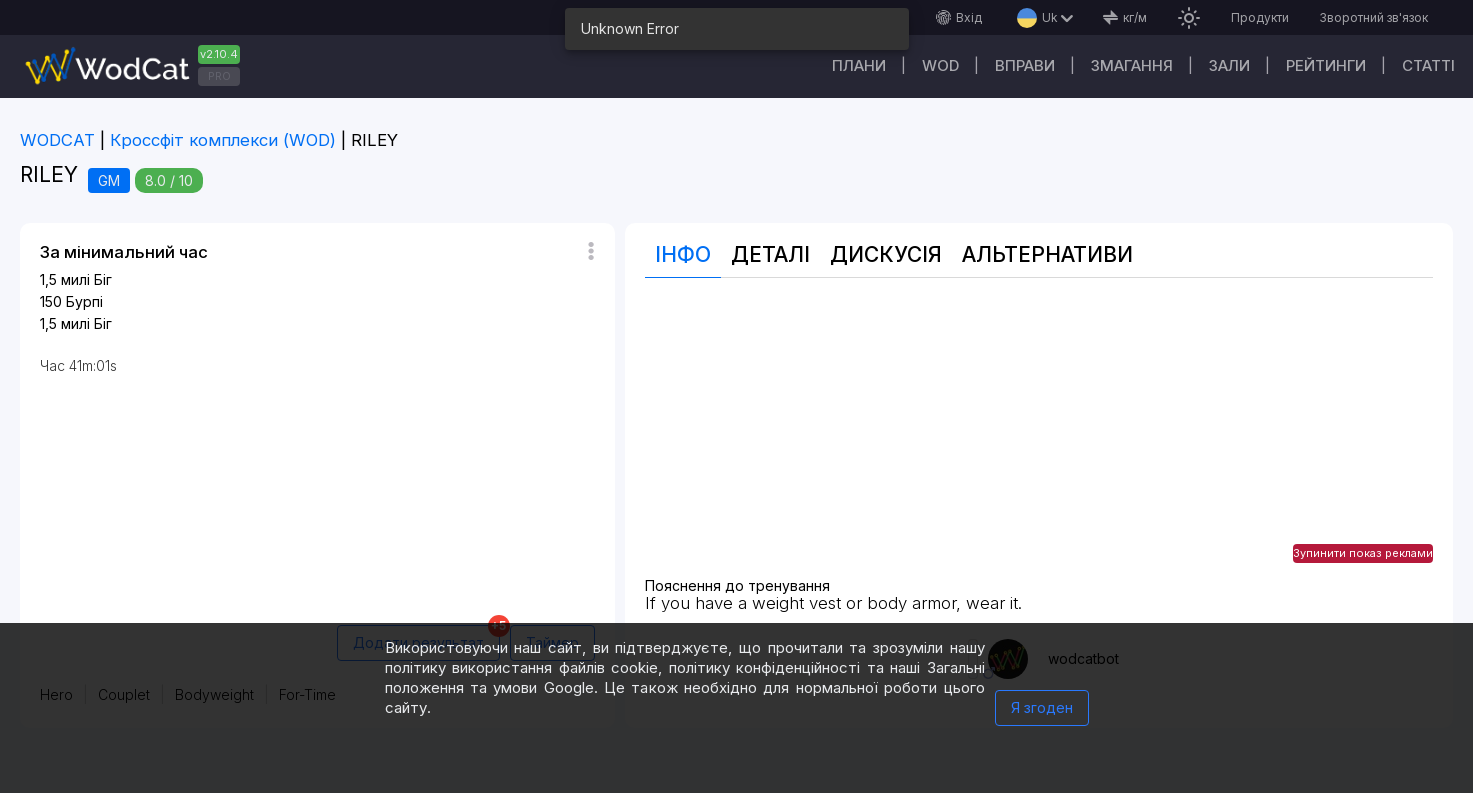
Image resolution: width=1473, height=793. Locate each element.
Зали (1229, 65)
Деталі (770, 254)
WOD (940, 65)
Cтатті (1428, 65)
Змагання (1132, 65)
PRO (219, 76)
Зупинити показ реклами (1363, 553)
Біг (103, 279)
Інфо (683, 254)
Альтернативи (1047, 254)
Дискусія (886, 254)
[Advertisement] (1039, 438)
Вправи (1025, 65)
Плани (859, 65)
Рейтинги (1326, 65)
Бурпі (84, 301)
